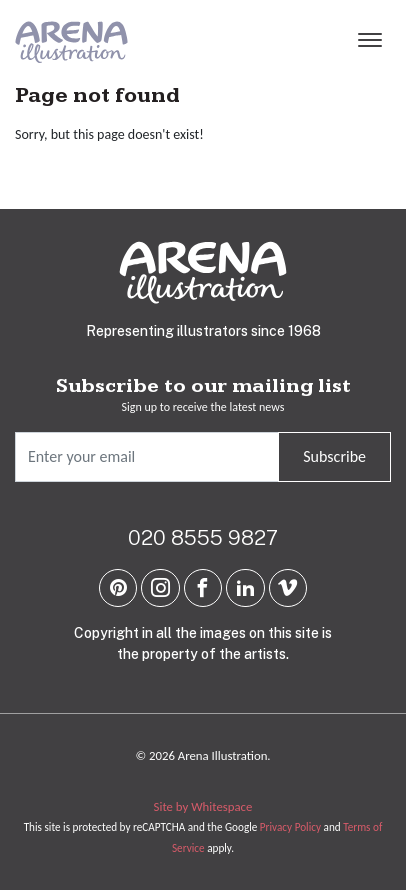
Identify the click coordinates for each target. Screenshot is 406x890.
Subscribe (334, 456)
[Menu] (370, 42)
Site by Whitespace (203, 806)
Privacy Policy (290, 827)
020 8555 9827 (203, 537)
